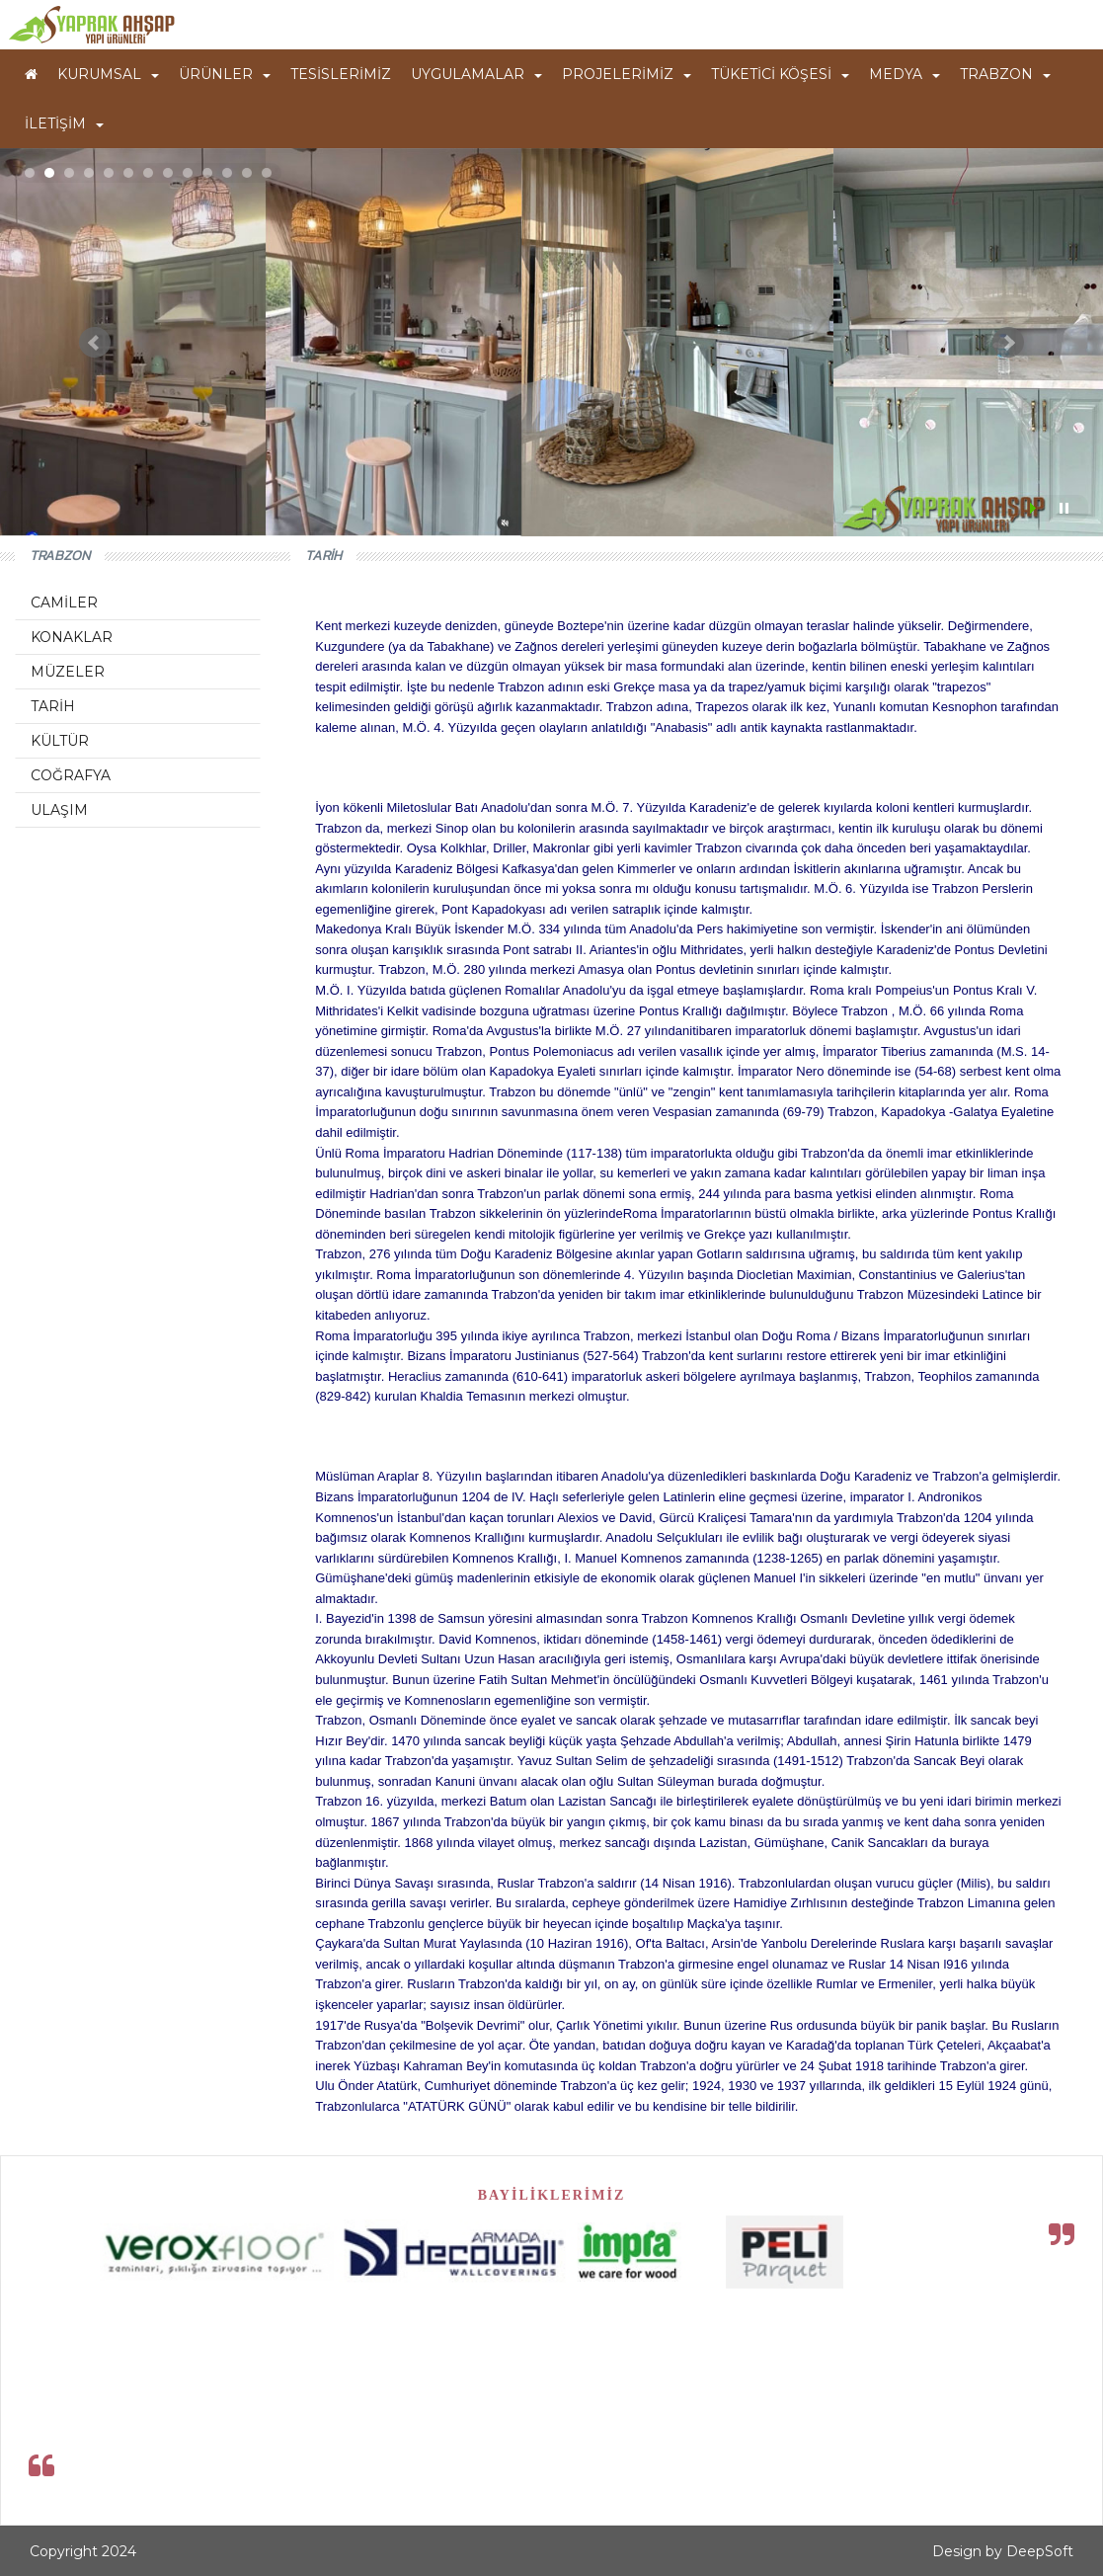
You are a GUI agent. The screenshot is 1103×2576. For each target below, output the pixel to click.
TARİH (53, 706)
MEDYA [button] (904, 74)
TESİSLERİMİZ (340, 74)
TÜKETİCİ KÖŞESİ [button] (780, 74)
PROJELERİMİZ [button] (626, 74)
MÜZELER (68, 672)
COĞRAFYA (71, 775)
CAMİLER (64, 602)
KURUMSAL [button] (108, 74)
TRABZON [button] (1005, 74)
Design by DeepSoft (1002, 2551)
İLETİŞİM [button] (64, 123)
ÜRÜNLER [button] (225, 74)
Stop (1064, 508)
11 (227, 173)
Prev (95, 343)
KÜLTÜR (60, 741)
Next (1008, 343)
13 (267, 173)
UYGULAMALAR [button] (476, 74)
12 (247, 173)
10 (207, 173)
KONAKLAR (72, 637)
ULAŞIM (59, 810)
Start (1035, 508)
